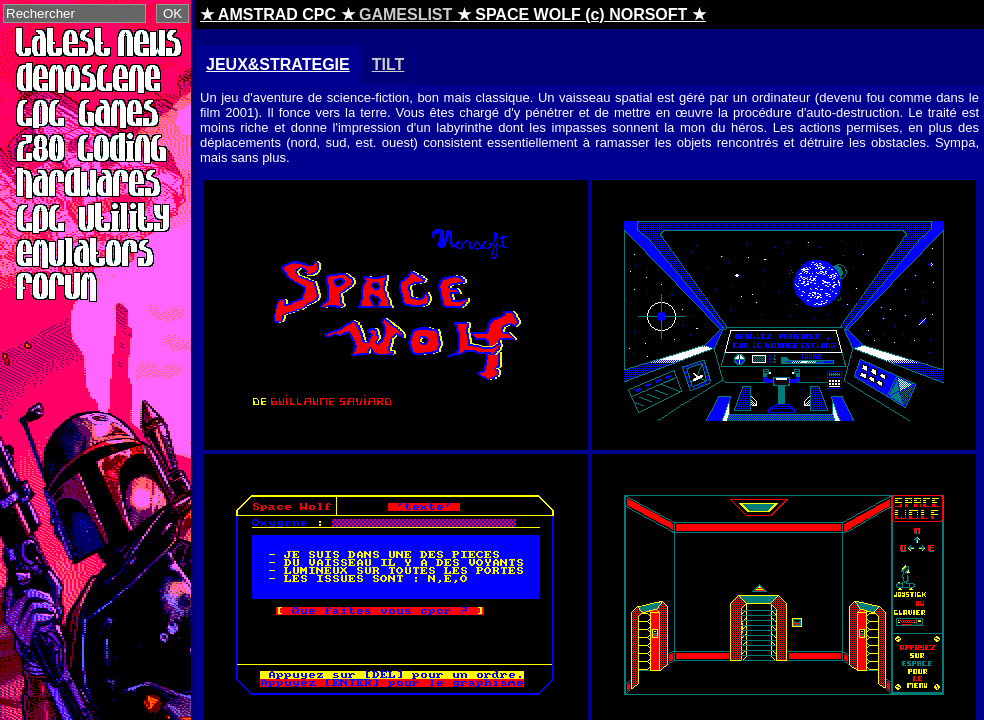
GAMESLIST (405, 14)
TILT (388, 64)
